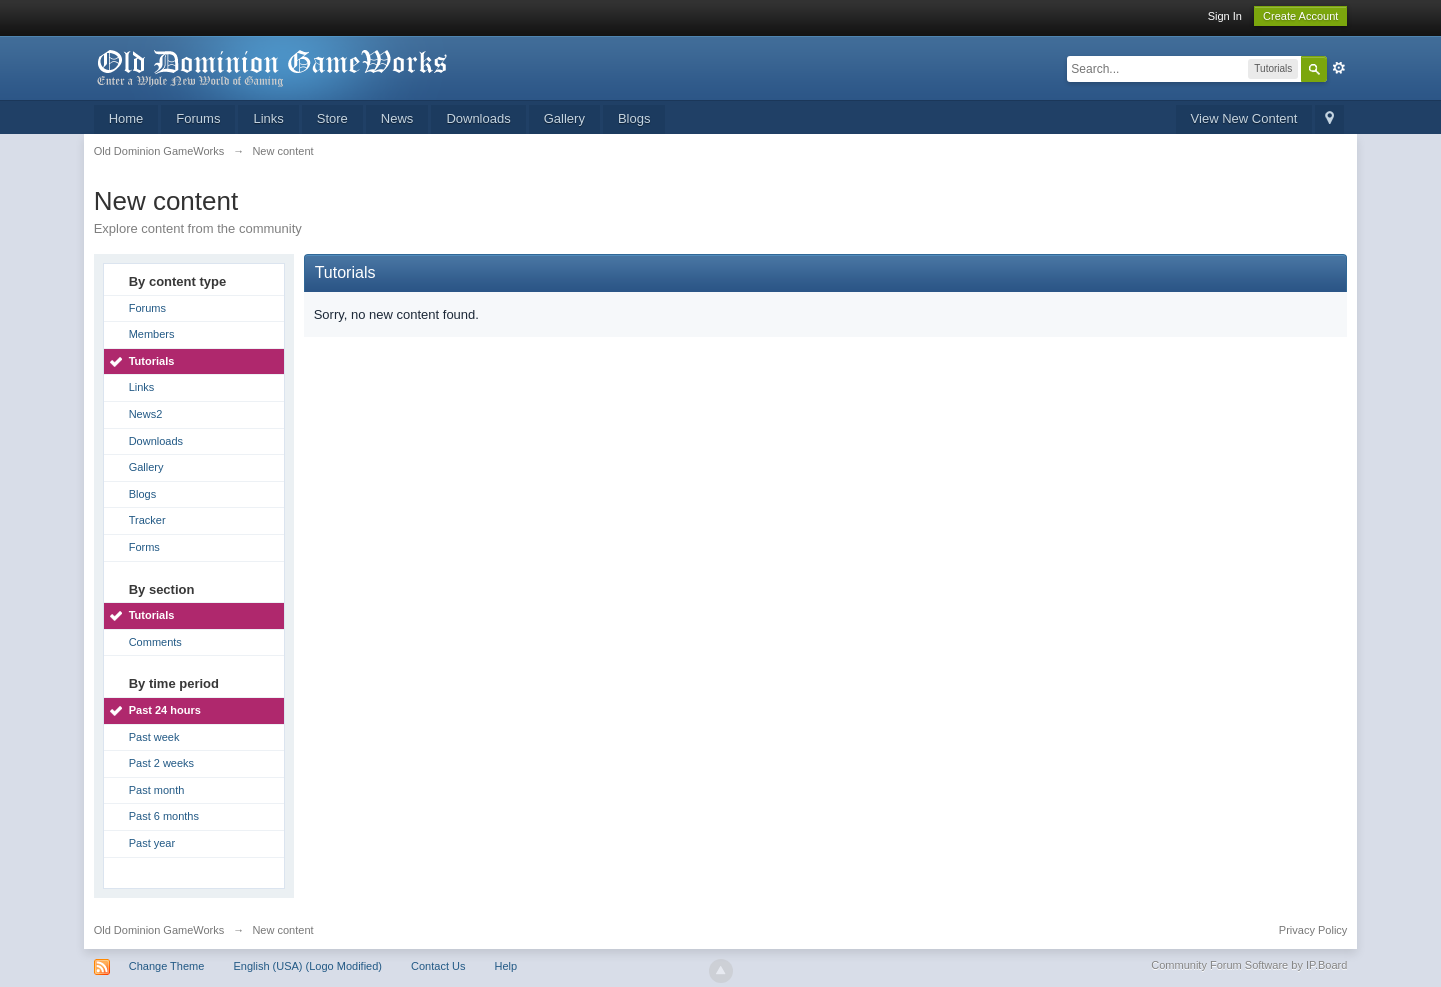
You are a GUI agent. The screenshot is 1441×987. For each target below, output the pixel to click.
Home (126, 118)
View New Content (1244, 118)
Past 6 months (164, 816)
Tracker (147, 520)
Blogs (634, 118)
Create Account (1300, 16)
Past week (154, 737)
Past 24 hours (165, 710)
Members (152, 334)
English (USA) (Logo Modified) (307, 966)
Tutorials (152, 361)
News (397, 118)
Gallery (564, 118)
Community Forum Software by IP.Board (1249, 965)
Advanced (1339, 68)
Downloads (478, 118)
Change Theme (167, 966)
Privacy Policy (1313, 930)
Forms (144, 547)
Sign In (1225, 16)
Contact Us (438, 966)
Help (506, 966)
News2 (146, 414)
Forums (198, 118)
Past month (157, 790)
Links (268, 118)
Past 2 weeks (161, 763)
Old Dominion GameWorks (159, 930)
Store (332, 118)
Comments (155, 642)
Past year (152, 843)
